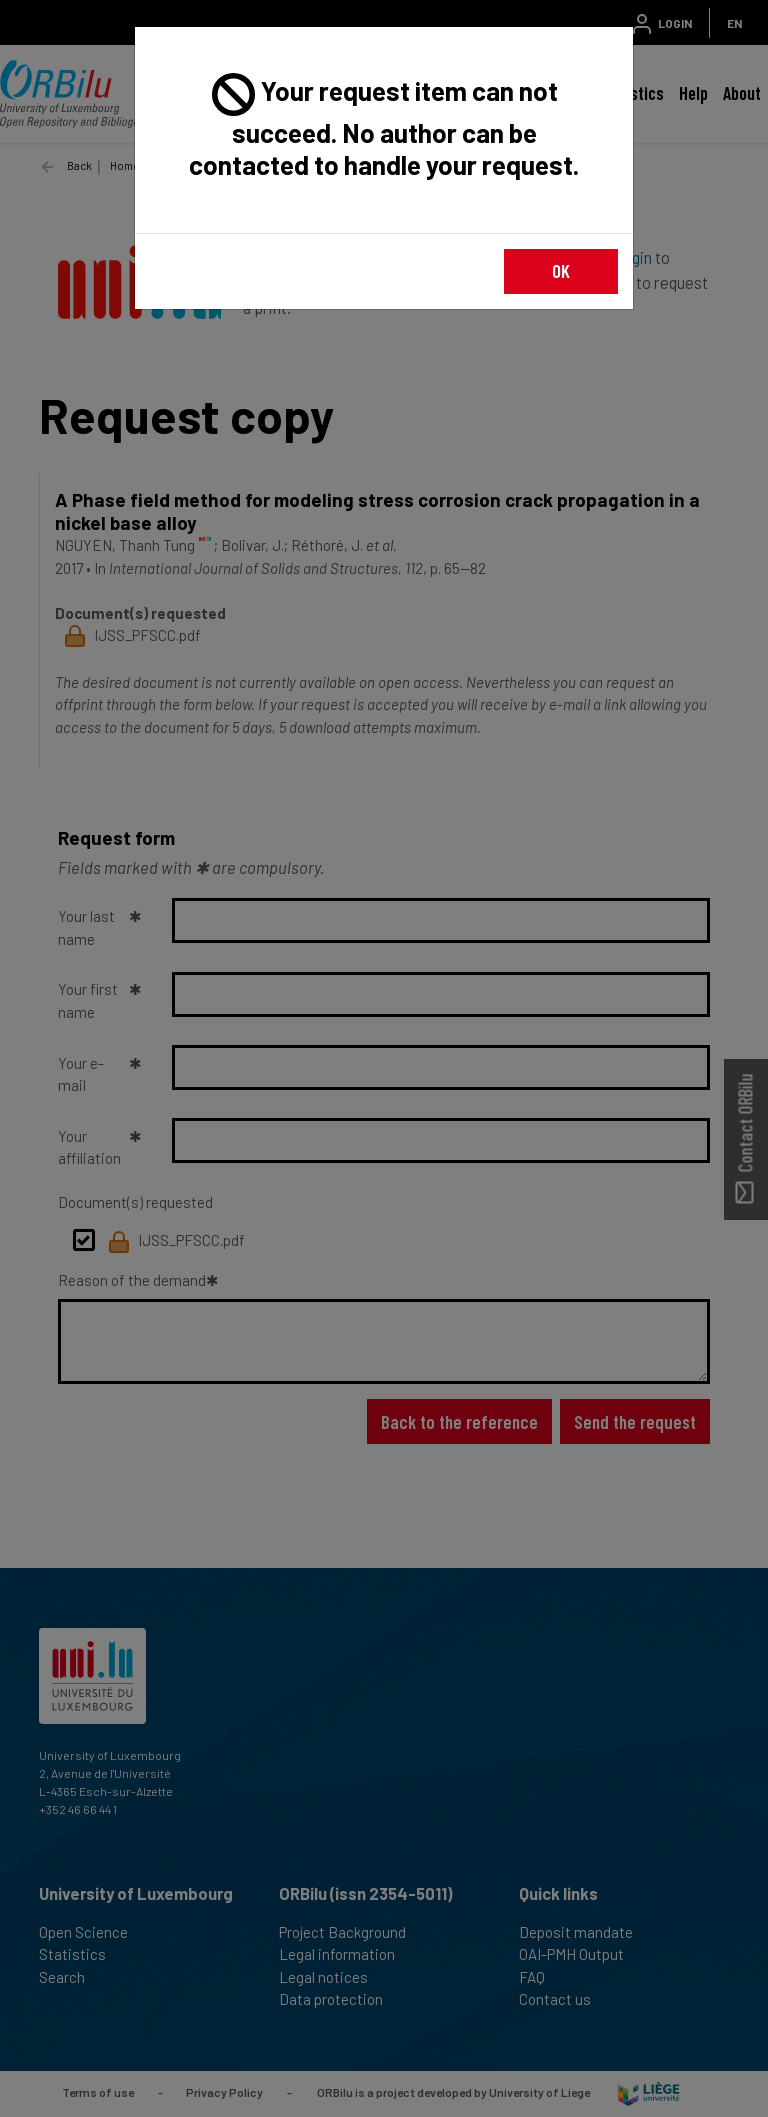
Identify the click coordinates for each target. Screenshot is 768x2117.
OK (561, 270)
